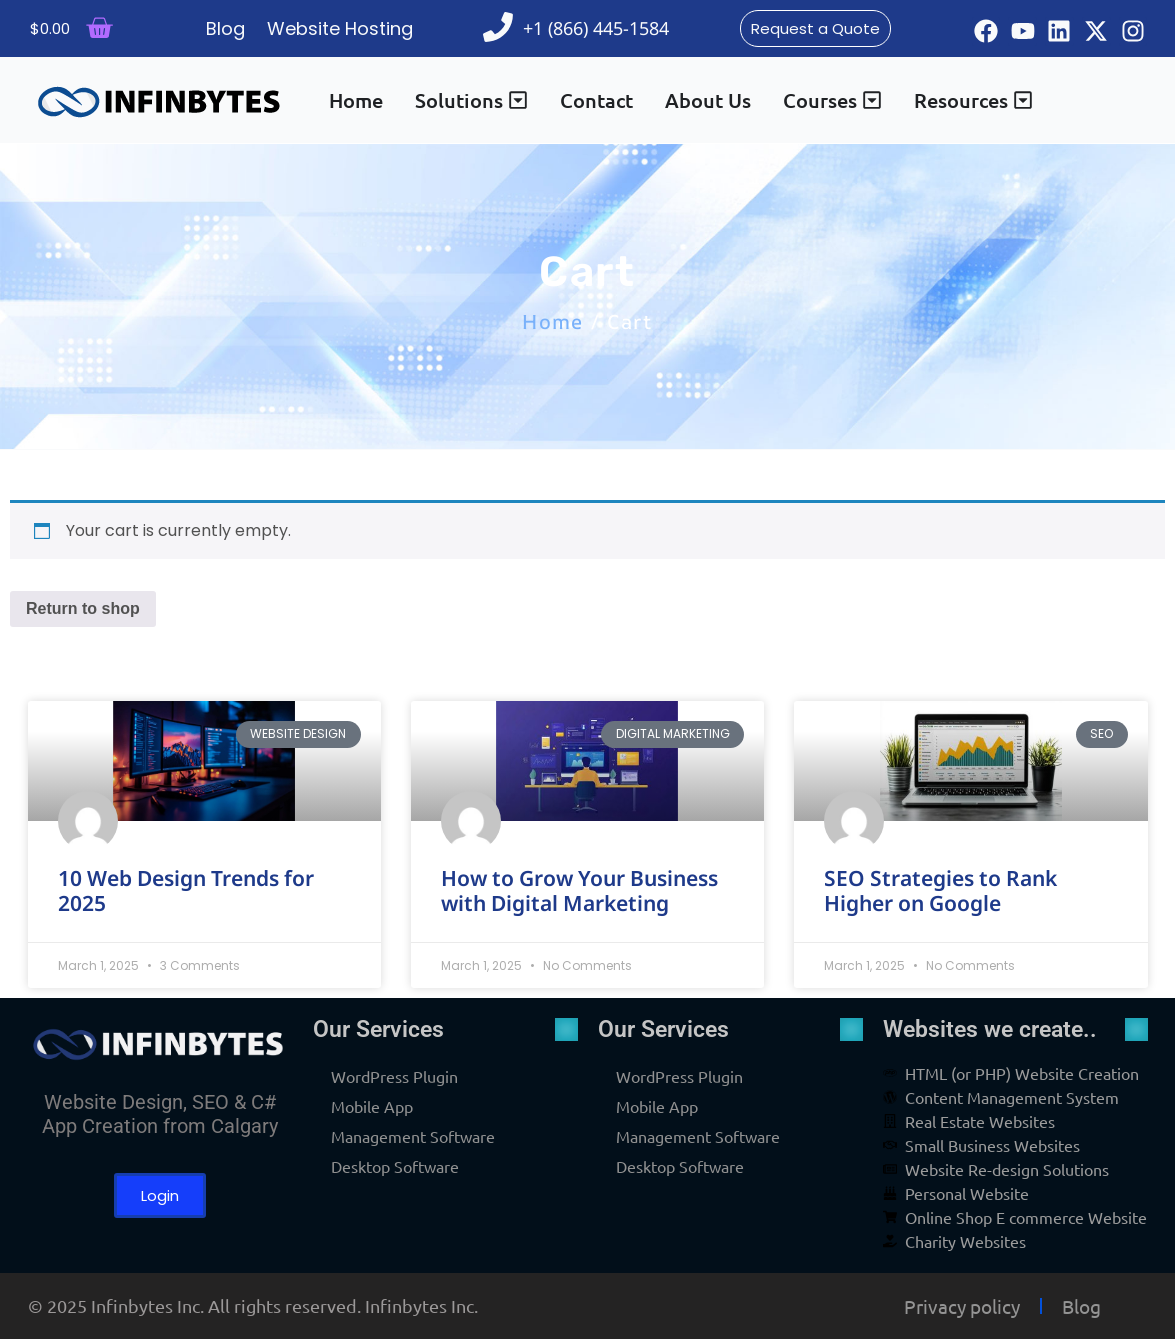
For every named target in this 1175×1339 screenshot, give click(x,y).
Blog (1081, 1306)
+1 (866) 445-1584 (596, 28)
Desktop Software (395, 1166)
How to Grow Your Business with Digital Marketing (579, 890)
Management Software (413, 1136)
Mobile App (372, 1106)
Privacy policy (962, 1306)
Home (552, 321)
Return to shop (83, 608)
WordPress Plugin (394, 1076)
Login (160, 1195)
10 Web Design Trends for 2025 (186, 890)
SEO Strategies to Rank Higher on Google (940, 890)
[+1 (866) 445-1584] (498, 27)
